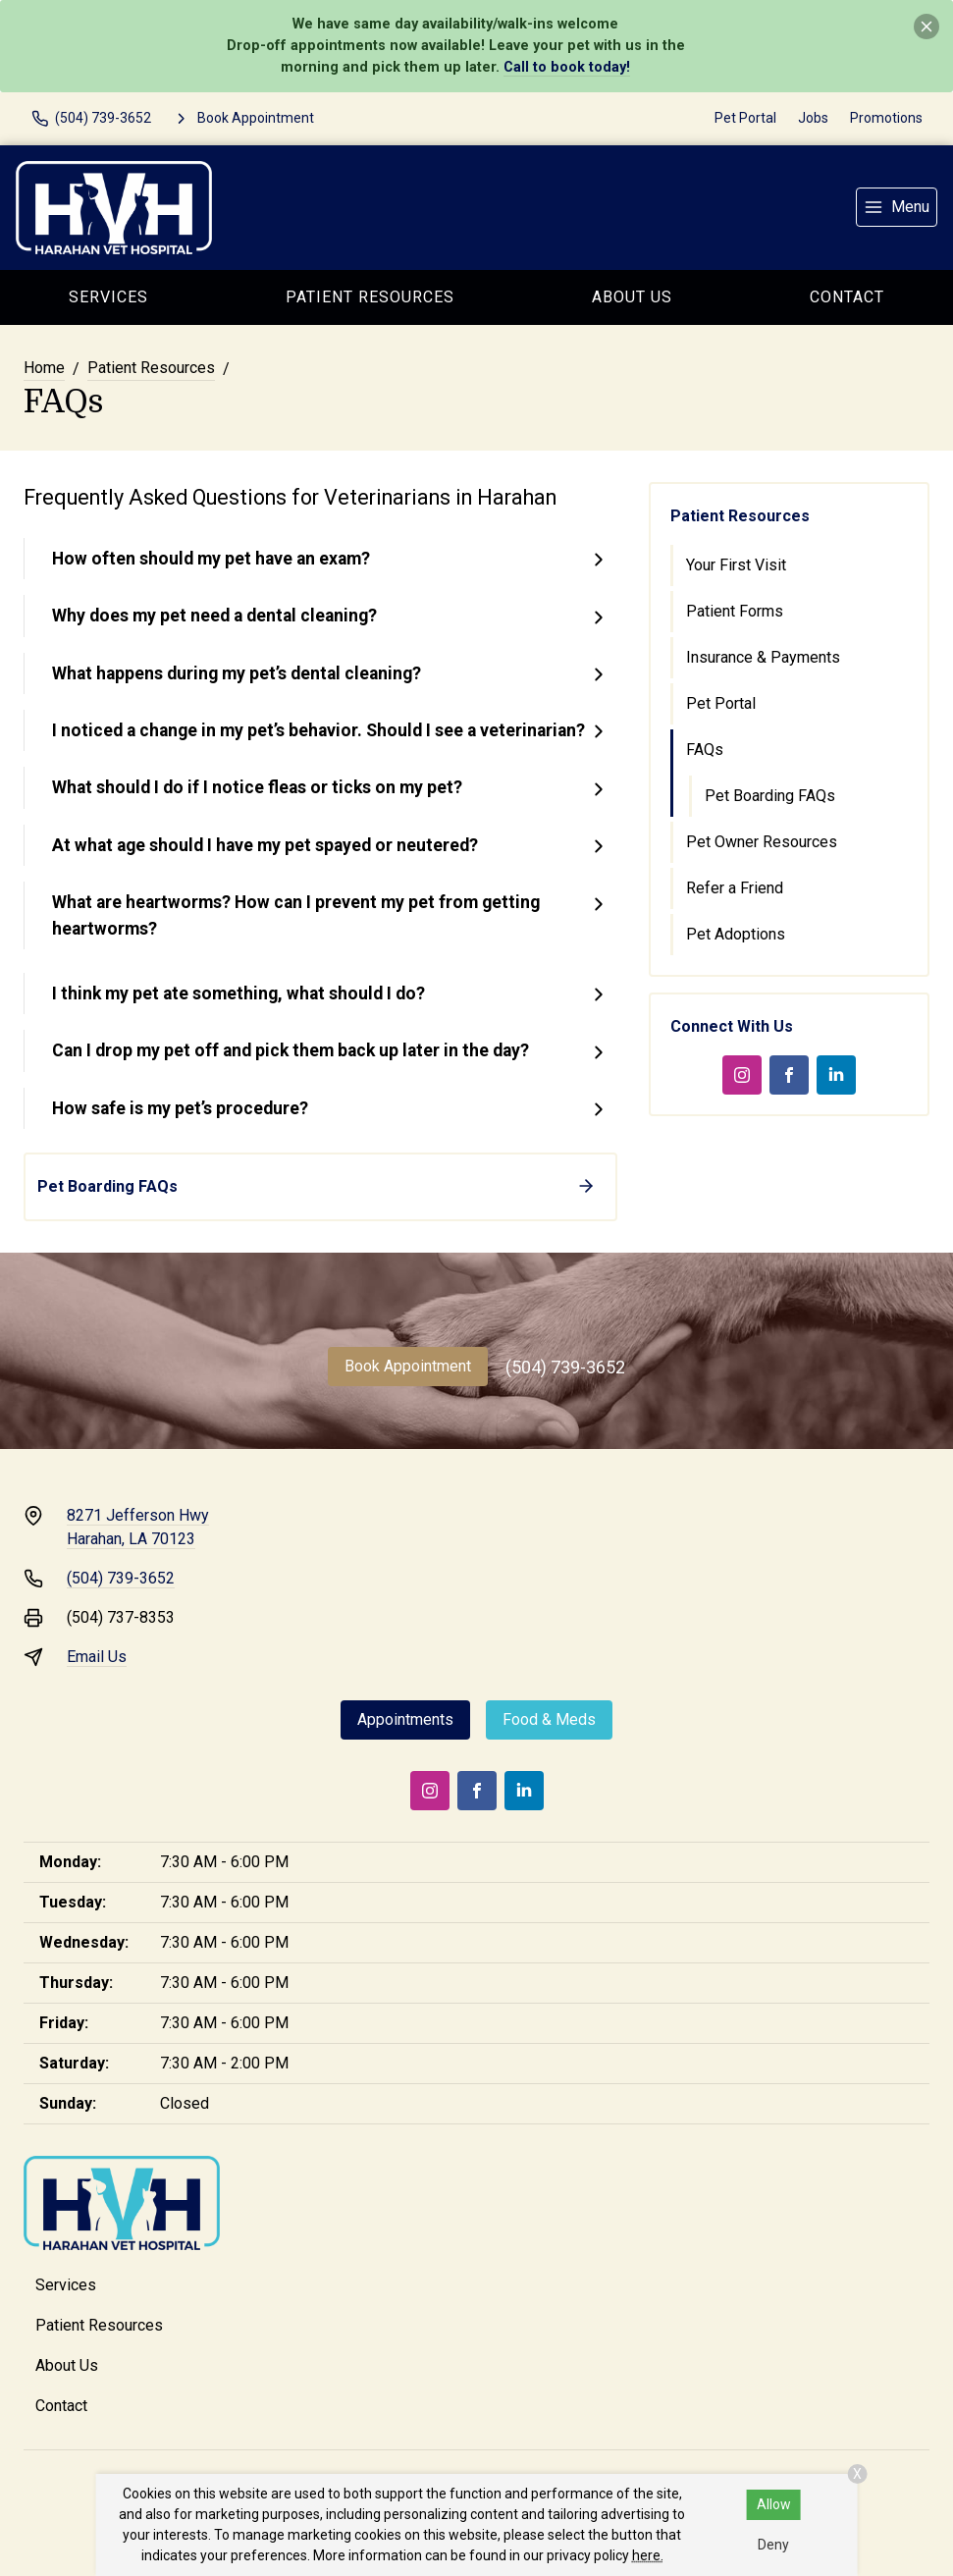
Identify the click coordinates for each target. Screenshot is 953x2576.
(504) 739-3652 (565, 1367)
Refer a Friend (734, 888)
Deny (773, 2544)
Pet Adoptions (735, 934)
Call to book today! (566, 67)
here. (647, 2555)
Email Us (97, 1656)
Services (108, 297)
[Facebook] (789, 1075)
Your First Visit (736, 565)
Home (44, 367)
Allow (774, 2504)
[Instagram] (742, 1075)
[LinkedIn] (836, 1075)
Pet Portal (745, 118)
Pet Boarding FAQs (770, 795)
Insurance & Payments (763, 657)
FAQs (704, 749)
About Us (632, 297)
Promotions (886, 118)
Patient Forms (734, 611)
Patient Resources (370, 297)
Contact (847, 297)
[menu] (896, 207)
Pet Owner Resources (761, 841)
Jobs (813, 118)
